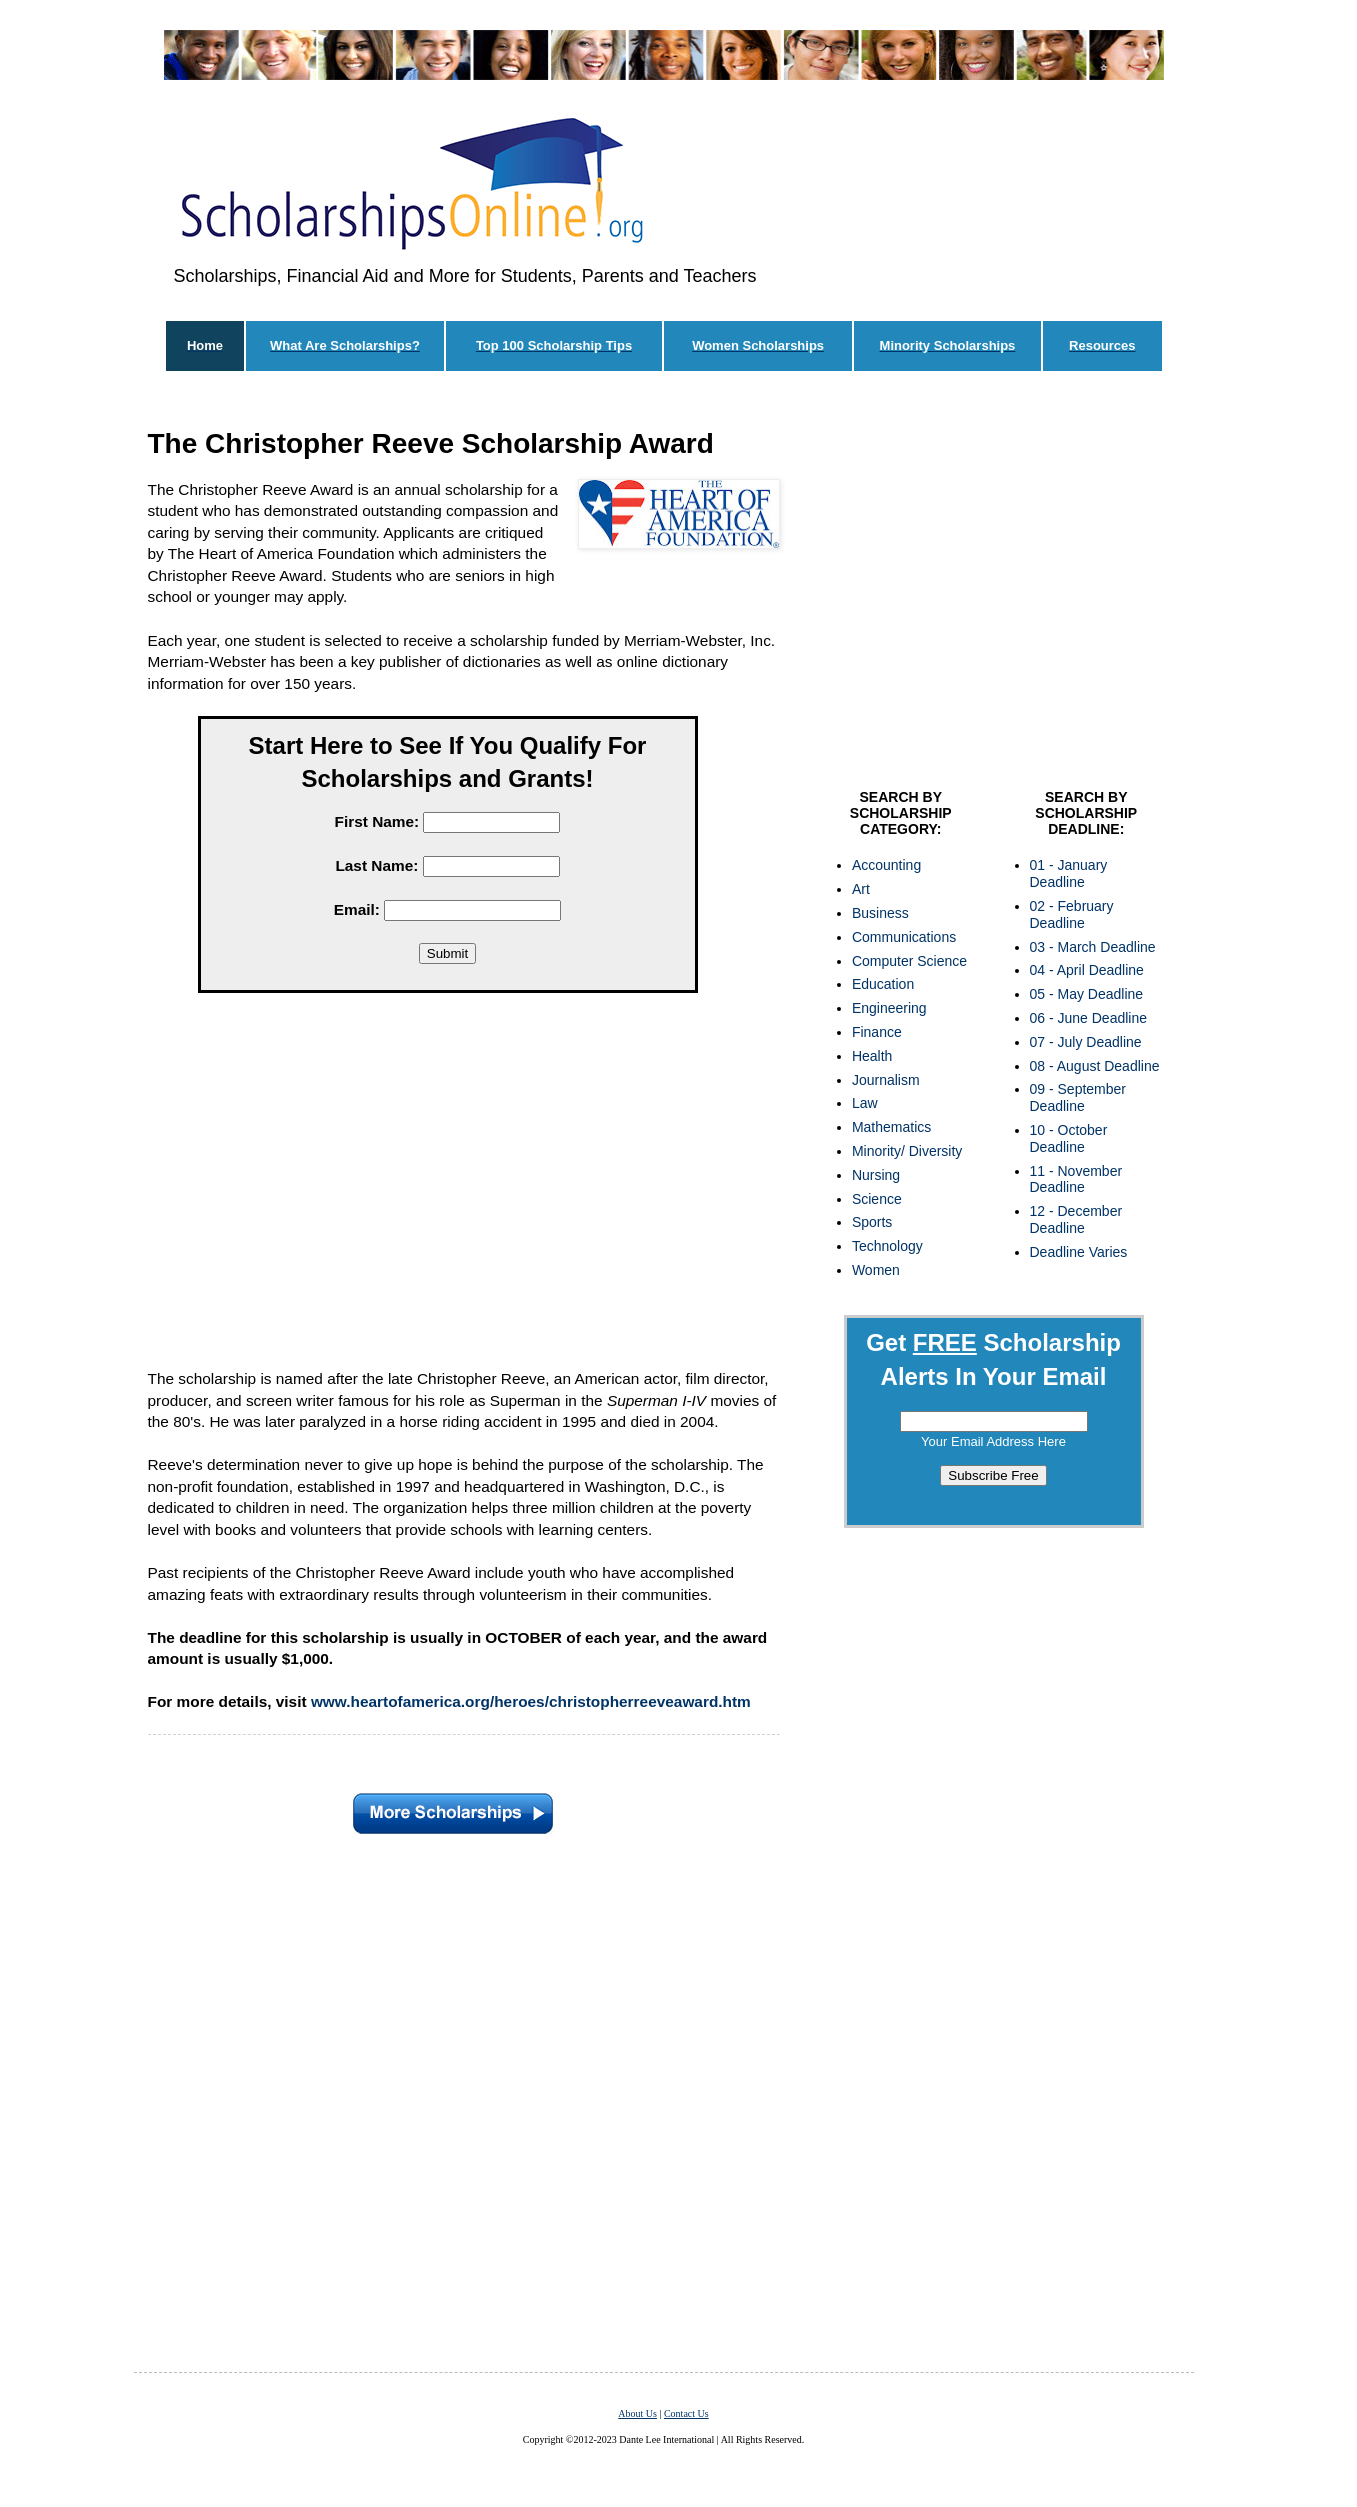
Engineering (889, 1008)
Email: (357, 909)
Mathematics (891, 1127)
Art (861, 889)
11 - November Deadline (1076, 1179)
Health (872, 1056)
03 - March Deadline (1093, 947)
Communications (904, 937)
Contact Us (686, 2413)
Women (876, 1270)
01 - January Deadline (1069, 873)
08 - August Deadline (1095, 1066)
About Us (637, 2413)
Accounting (886, 865)
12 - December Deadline (1076, 1219)
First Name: (377, 821)
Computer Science (909, 961)
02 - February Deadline (1072, 914)
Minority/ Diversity (907, 1151)
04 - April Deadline (1087, 970)
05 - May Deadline (1087, 994)
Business (880, 913)
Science (877, 1199)
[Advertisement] (448, 1185)
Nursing (876, 1175)
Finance (877, 1032)
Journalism (886, 1080)
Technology (887, 1246)
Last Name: (376, 865)
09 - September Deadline (1078, 1097)
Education (883, 984)
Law (865, 1103)
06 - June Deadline (1089, 1018)
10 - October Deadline (1069, 1138)
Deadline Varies (1079, 1252)
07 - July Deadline (1086, 1042)
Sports (872, 1222)
